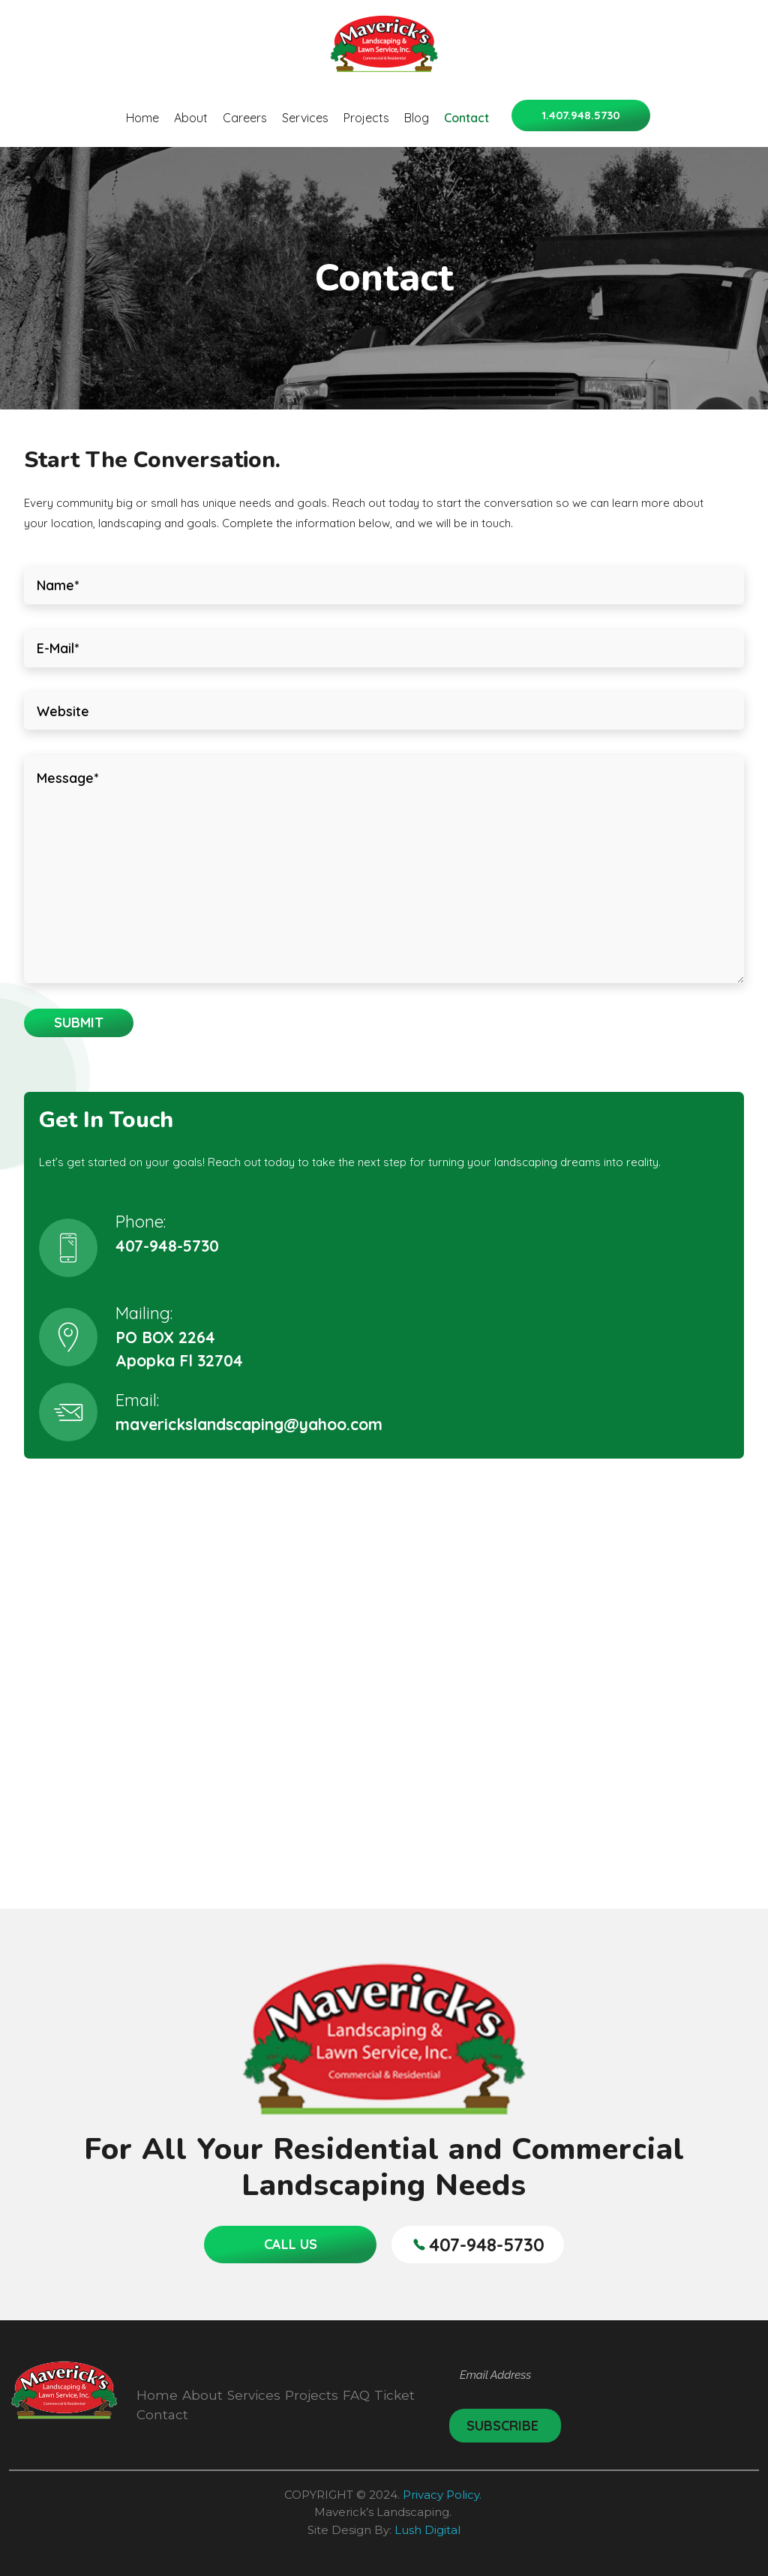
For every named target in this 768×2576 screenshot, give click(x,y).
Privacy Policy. (443, 2495)
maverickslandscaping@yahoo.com (249, 1424)
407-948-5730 (167, 1245)
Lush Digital (427, 2530)
